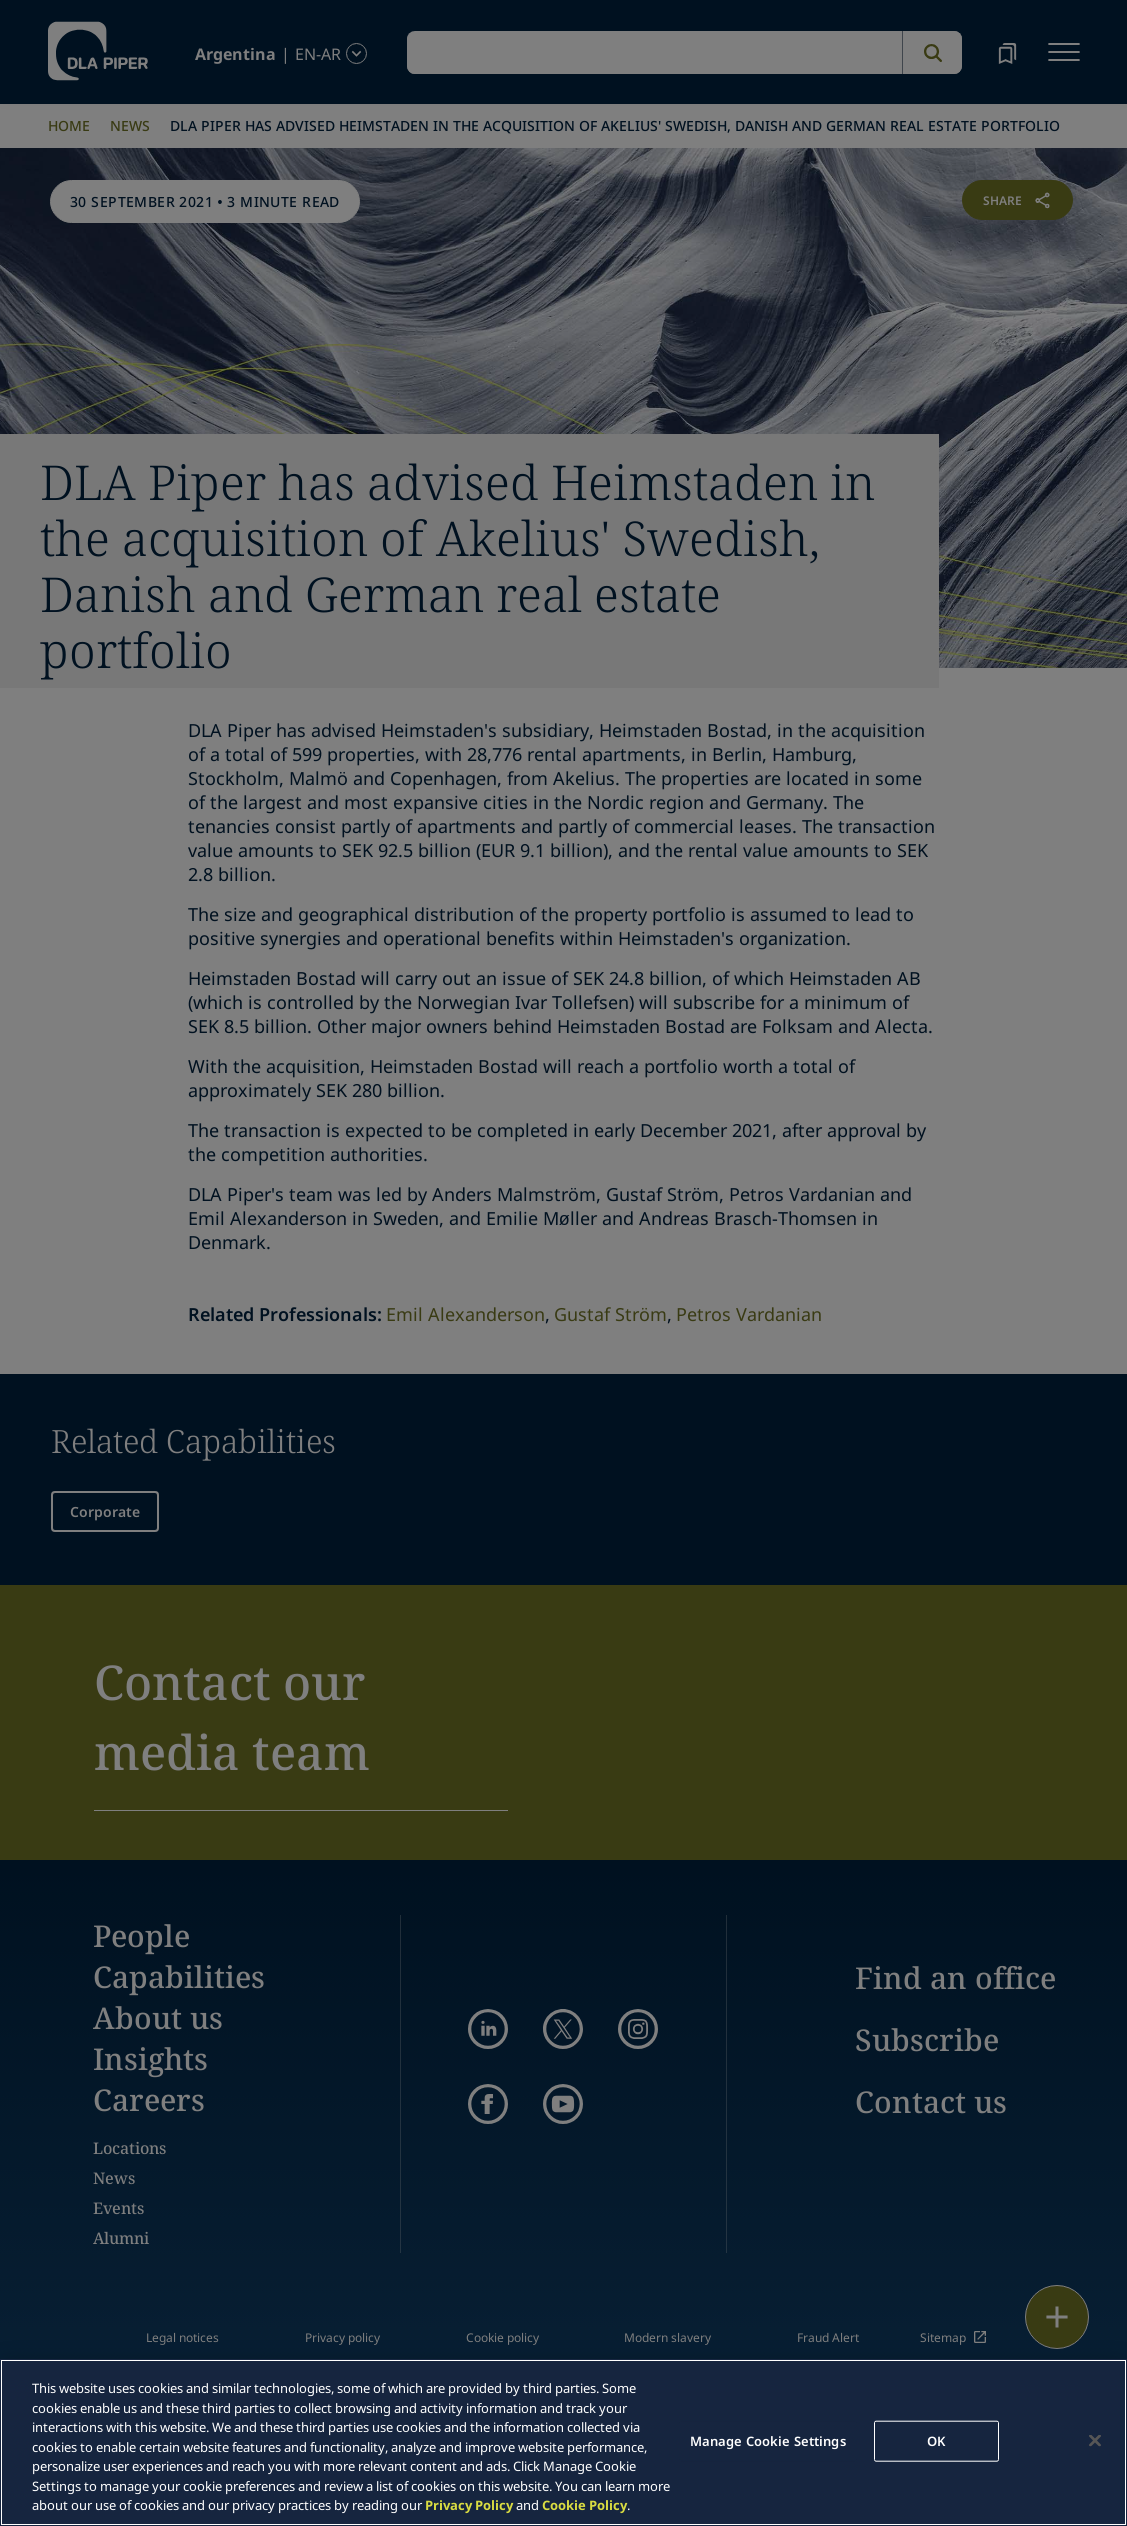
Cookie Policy (584, 2505)
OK (936, 2440)
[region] (563, 2442)
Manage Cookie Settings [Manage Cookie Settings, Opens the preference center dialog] (768, 2440)
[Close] (1095, 2440)
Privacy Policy (469, 2505)
